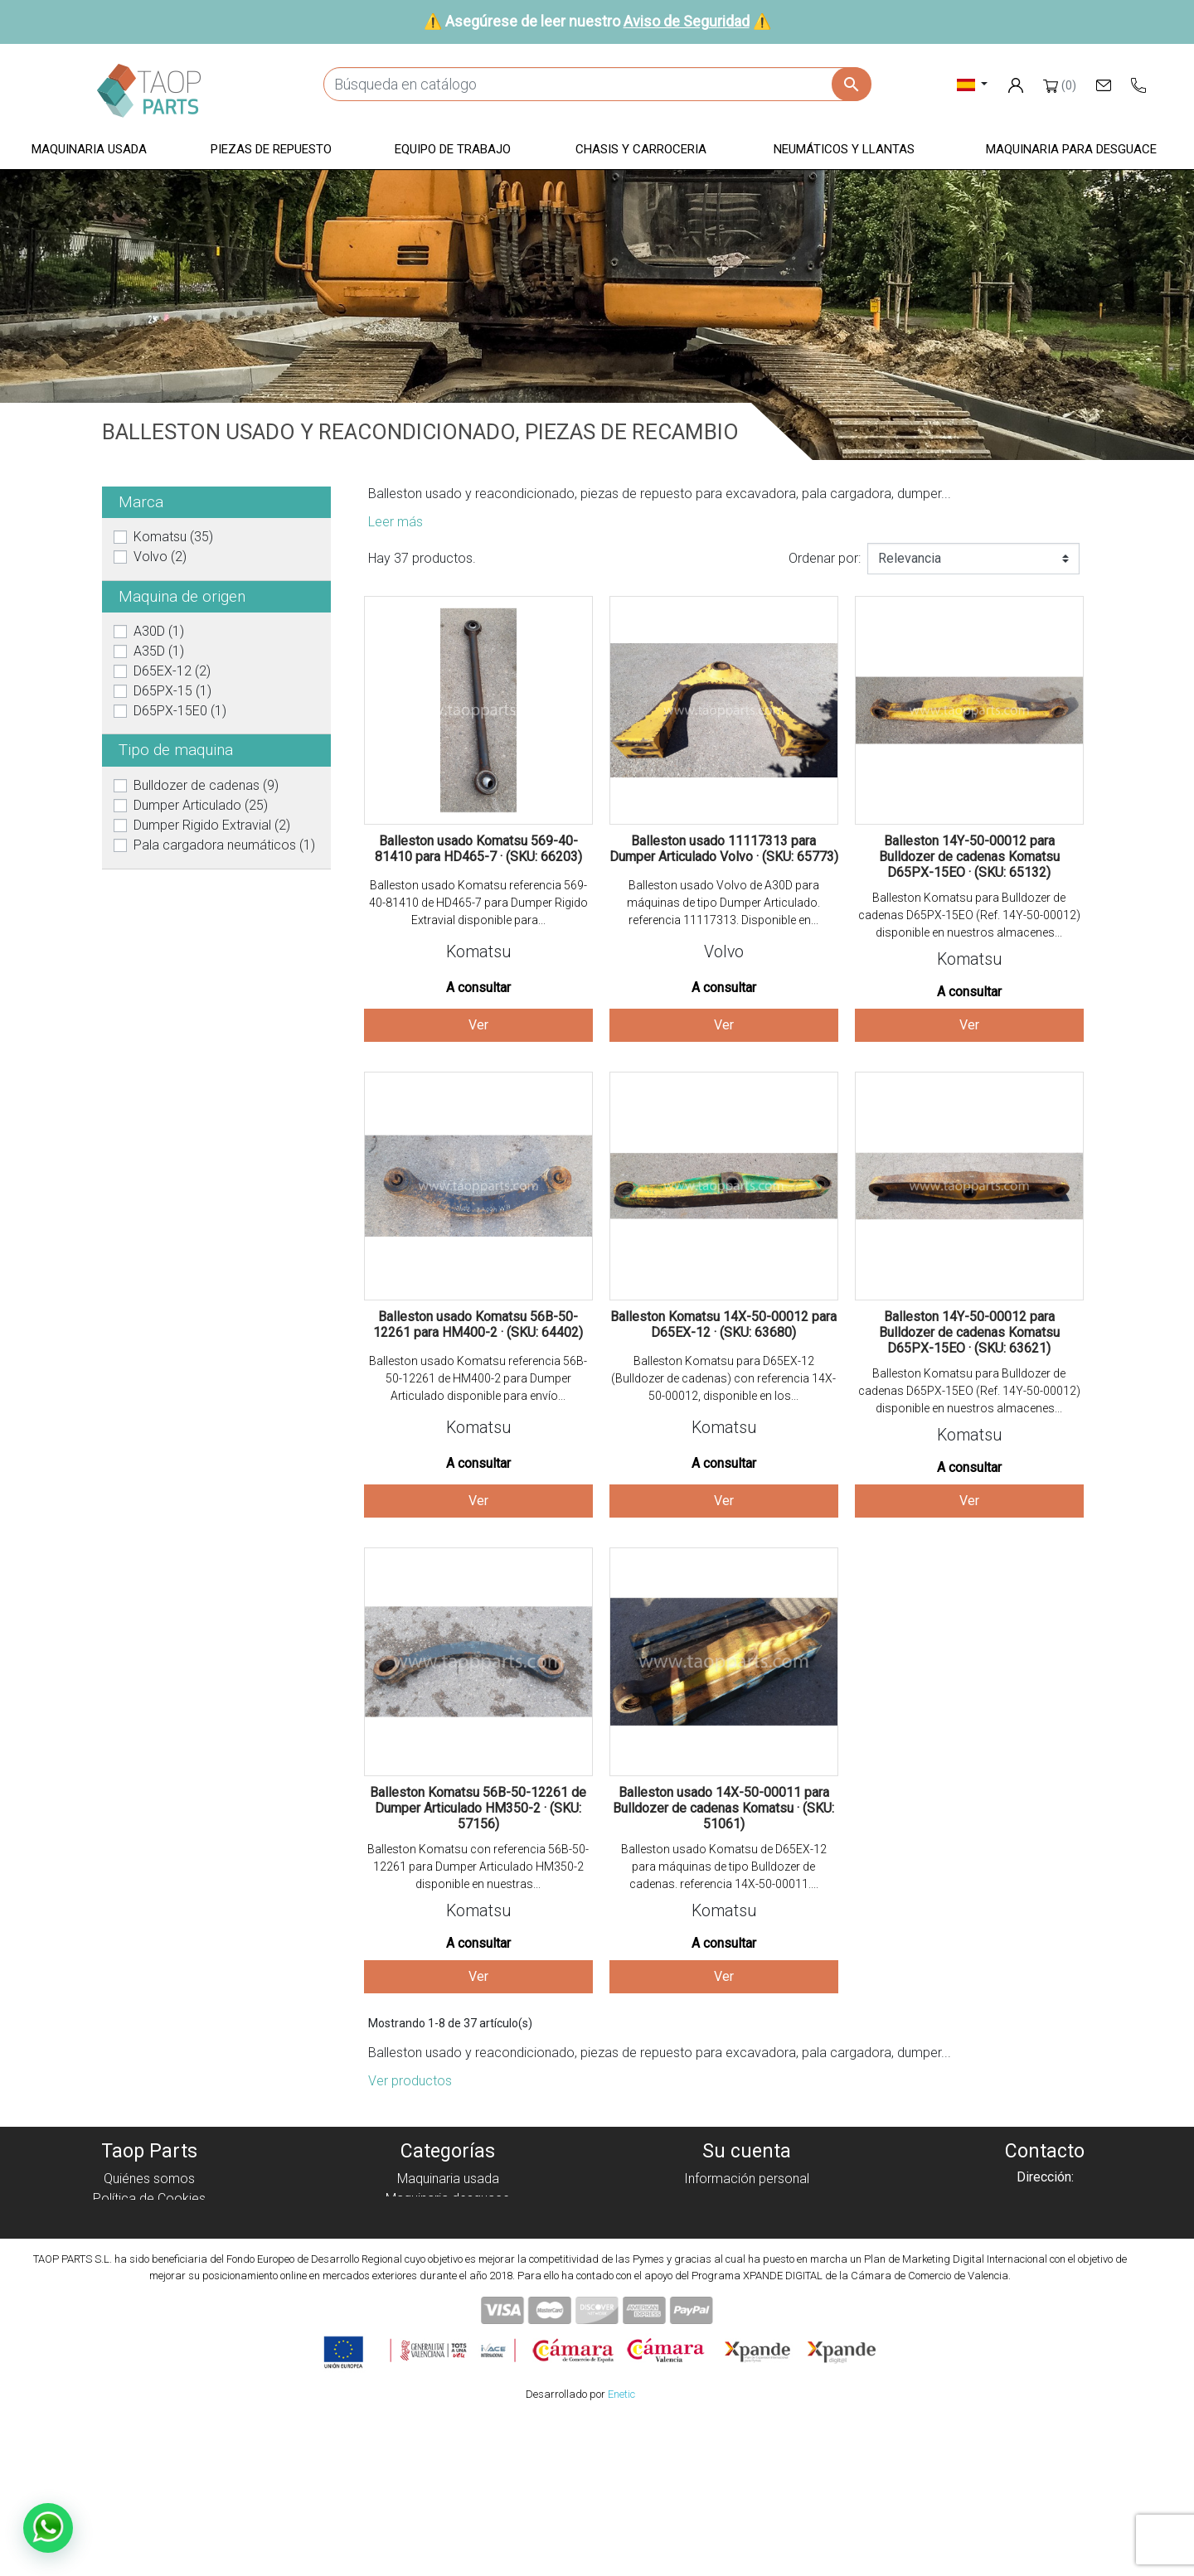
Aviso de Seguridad (687, 21)
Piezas (448, 2218)
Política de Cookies (149, 2198)
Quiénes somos (149, 2178)
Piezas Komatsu (448, 2298)
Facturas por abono (746, 2218)
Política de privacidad (149, 2218)
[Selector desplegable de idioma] (972, 84)
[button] (89, 150)
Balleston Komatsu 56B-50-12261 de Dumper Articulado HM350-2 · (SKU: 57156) (478, 1808)
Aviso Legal (149, 2238)
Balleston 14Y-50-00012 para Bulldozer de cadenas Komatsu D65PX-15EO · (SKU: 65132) (969, 856)
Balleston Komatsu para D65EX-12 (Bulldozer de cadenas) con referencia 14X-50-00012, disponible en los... (723, 1378)
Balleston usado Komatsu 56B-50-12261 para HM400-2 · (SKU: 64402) (478, 1324)
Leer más (395, 522)
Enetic (621, 2551)
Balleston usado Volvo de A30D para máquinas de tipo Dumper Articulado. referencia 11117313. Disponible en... (723, 903)
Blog (149, 2318)
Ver (478, 1025)
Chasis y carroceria (448, 2258)
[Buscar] (597, 84)
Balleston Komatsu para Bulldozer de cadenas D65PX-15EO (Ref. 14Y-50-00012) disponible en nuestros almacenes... (969, 915)
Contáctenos (149, 2298)
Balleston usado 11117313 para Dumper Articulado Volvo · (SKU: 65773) (723, 848)
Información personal (746, 2178)
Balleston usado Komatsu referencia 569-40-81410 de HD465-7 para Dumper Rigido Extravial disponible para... (478, 903)
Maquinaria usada (448, 2178)
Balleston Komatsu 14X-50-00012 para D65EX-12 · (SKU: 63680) (723, 1324)
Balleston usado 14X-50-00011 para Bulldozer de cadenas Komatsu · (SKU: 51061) (723, 1808)
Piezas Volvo (448, 2318)
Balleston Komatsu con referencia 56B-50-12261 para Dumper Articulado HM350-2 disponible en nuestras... (478, 1866)
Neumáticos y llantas (448, 2278)
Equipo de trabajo (447, 2238)
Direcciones (746, 2238)
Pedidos (746, 2198)
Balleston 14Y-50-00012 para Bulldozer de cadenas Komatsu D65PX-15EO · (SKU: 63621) (969, 1332)
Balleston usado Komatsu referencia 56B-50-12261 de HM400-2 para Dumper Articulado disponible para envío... (478, 1378)
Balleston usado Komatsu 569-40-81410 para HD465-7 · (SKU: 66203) (478, 848)
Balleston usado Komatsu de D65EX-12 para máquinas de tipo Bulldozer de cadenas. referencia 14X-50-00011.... (724, 1866)
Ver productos (410, 2081)
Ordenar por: (825, 558)
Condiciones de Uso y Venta (149, 2258)
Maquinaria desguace (448, 2198)
